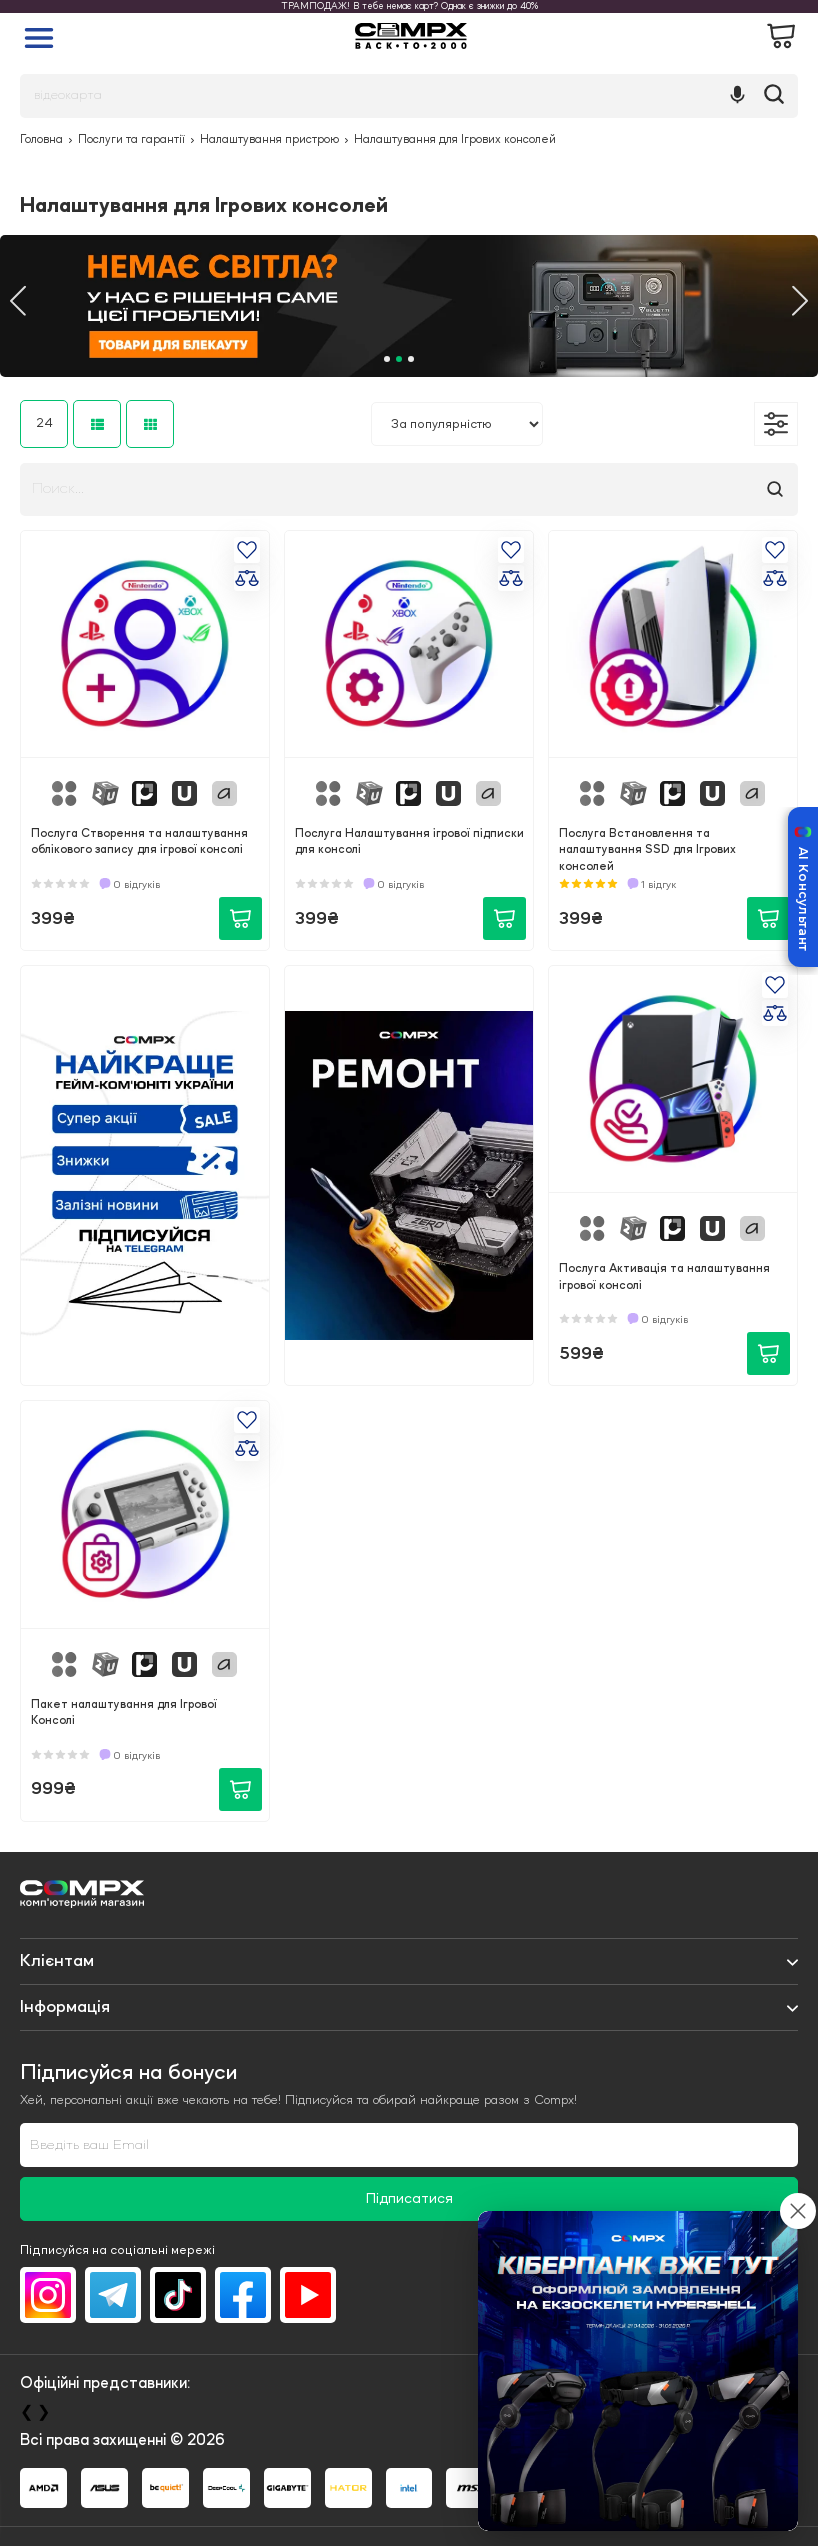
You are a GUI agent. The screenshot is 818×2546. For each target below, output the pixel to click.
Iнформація (65, 2007)
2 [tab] (399, 359)
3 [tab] (411, 359)
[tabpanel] (409, 306)
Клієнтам (57, 1961)
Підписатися (409, 2199)
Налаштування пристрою (269, 140)
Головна (41, 140)
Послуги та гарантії (131, 140)
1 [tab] (387, 359)
